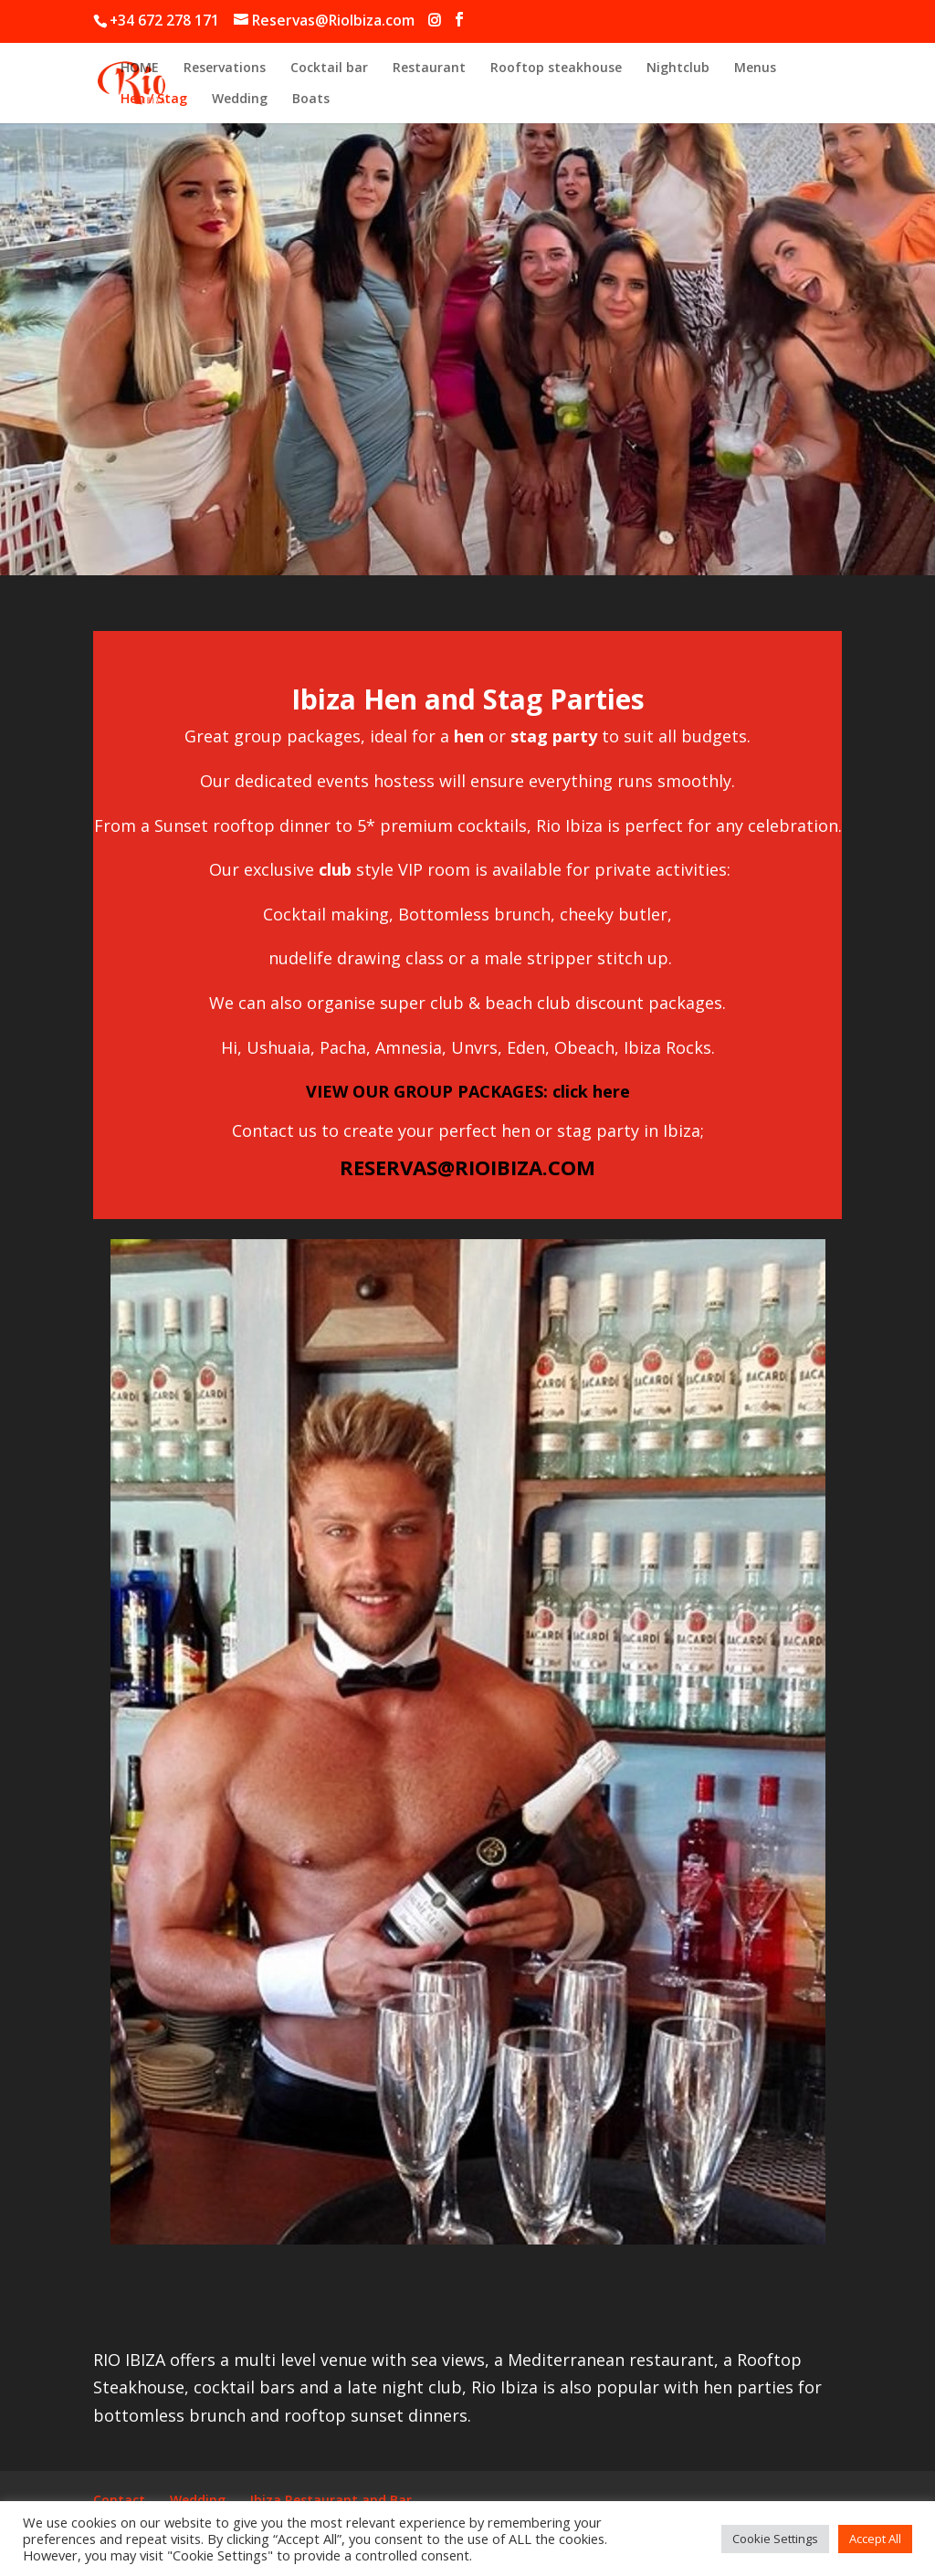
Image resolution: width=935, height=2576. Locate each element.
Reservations (225, 68)
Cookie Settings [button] (775, 2538)
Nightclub (677, 68)
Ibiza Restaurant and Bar (331, 2499)
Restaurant (429, 68)
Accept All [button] (875, 2538)
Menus (755, 68)
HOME (140, 68)
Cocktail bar (329, 68)
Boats (311, 99)
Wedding (240, 99)
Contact (119, 2499)
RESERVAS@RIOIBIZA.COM (467, 1167)
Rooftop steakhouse (556, 68)
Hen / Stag (154, 99)
